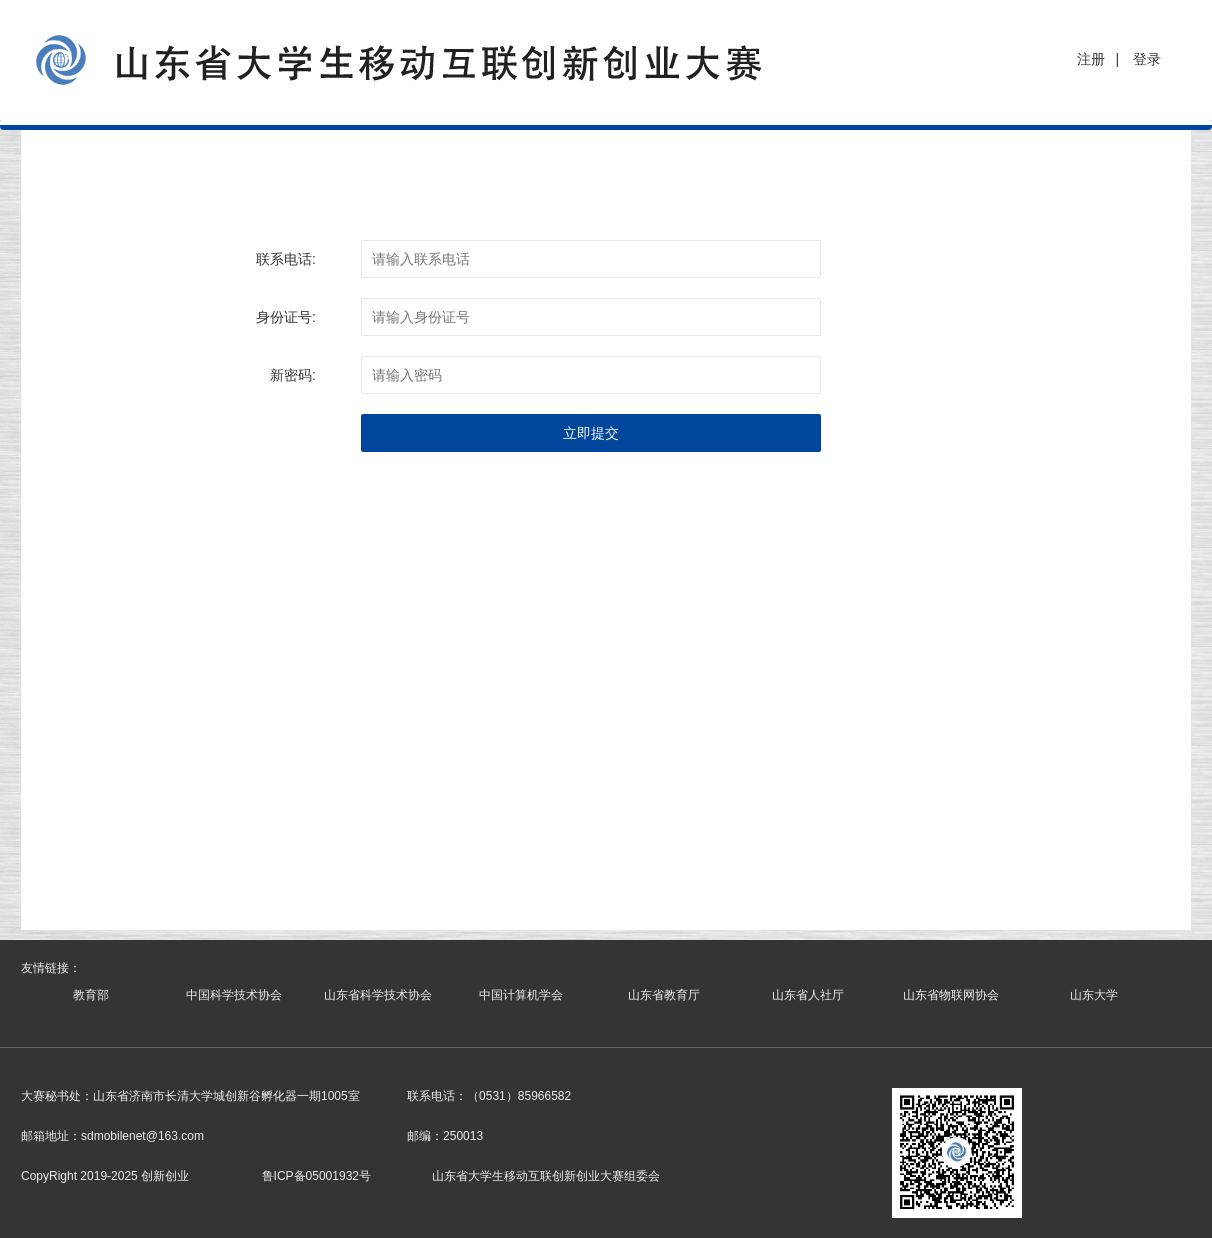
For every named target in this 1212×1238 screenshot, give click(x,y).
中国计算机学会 (521, 995)
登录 (1147, 59)
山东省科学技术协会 (378, 995)
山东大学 (1094, 995)
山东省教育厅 (664, 995)
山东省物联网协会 (951, 995)
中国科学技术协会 (234, 995)
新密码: (293, 375)
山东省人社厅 (808, 995)
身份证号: (286, 317)
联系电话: (286, 259)
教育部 (91, 995)
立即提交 (591, 433)
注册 (1091, 59)
